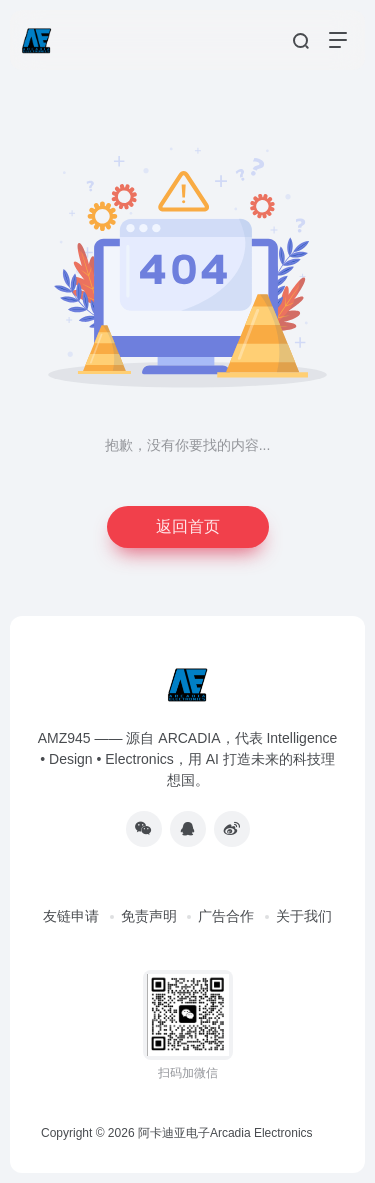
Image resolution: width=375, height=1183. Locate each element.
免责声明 (149, 916)
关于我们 (304, 916)
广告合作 (226, 916)
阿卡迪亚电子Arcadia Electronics (225, 1133)
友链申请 (71, 916)
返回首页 (188, 526)
